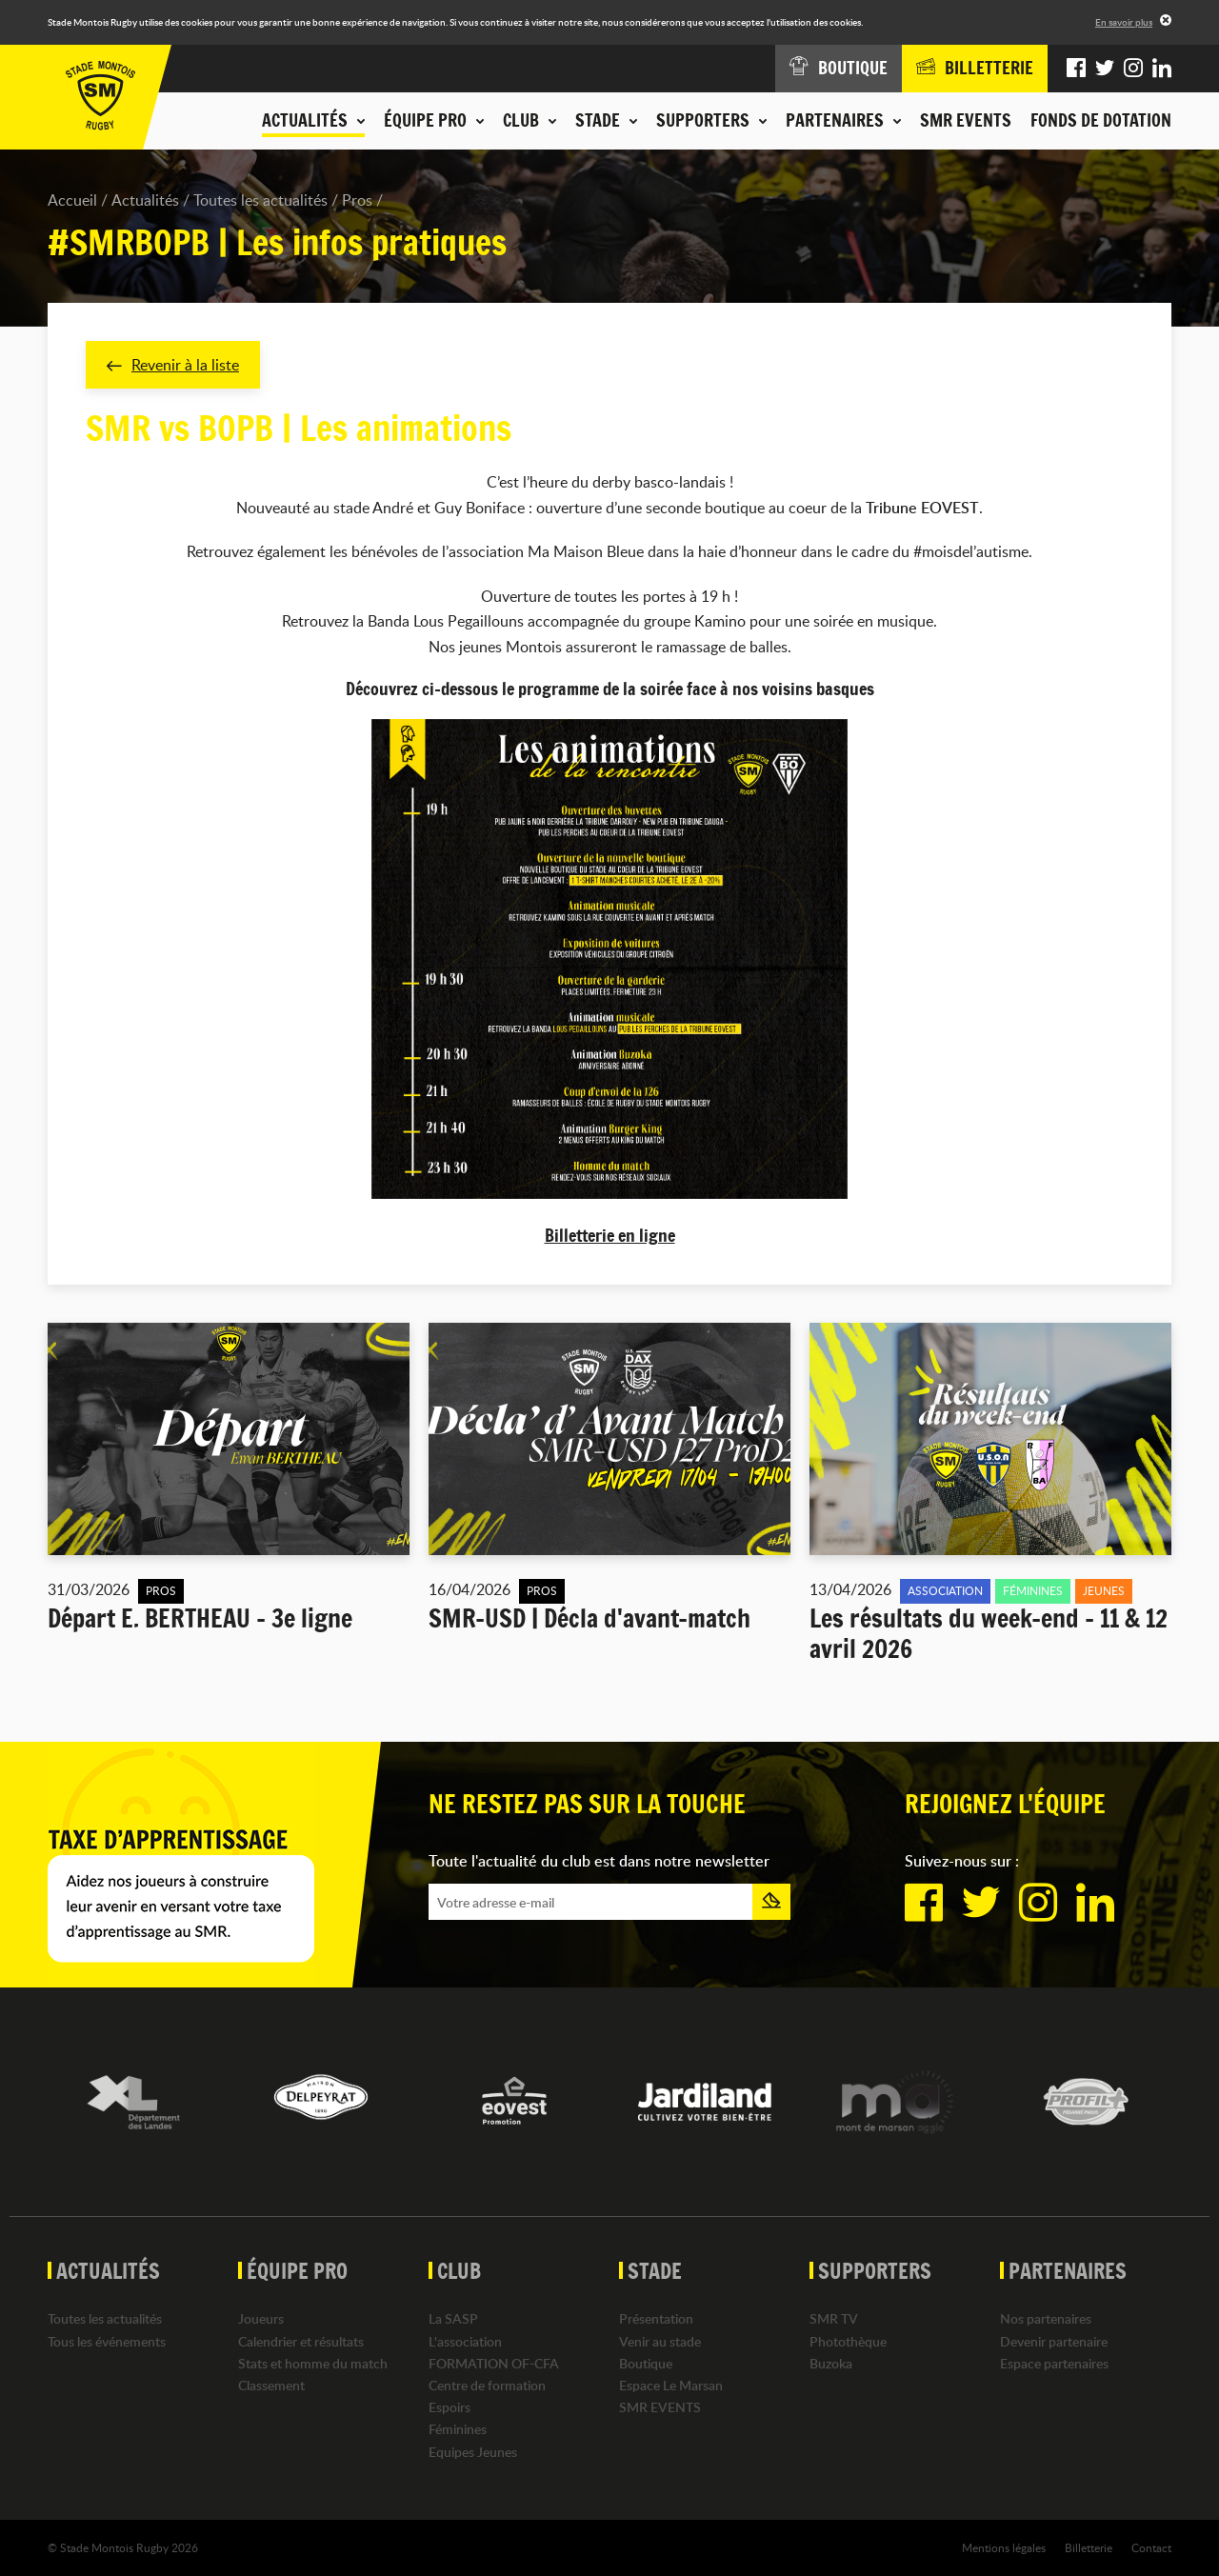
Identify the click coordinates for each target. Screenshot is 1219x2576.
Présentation (656, 2318)
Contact (1151, 2546)
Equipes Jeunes (473, 2451)
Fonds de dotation (1100, 120)
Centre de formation (487, 2385)
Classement (271, 2385)
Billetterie (1088, 2546)
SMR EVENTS (965, 120)
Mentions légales (1004, 2546)
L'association (465, 2340)
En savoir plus (1123, 22)
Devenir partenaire (1054, 2340)
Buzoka (830, 2362)
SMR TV (833, 2318)
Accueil (72, 200)
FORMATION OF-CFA (494, 2362)
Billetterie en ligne (610, 1235)
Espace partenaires (1054, 2362)
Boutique (645, 2362)
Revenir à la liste (173, 364)
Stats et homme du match (313, 2362)
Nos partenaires (1045, 2318)
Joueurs (261, 2318)
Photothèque (848, 2340)
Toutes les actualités (260, 200)
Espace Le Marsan (671, 2385)
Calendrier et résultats (301, 2340)
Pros (357, 200)
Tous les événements (107, 2340)
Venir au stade (660, 2340)
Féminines (458, 2429)
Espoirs (449, 2407)
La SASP (453, 2318)
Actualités (145, 200)
